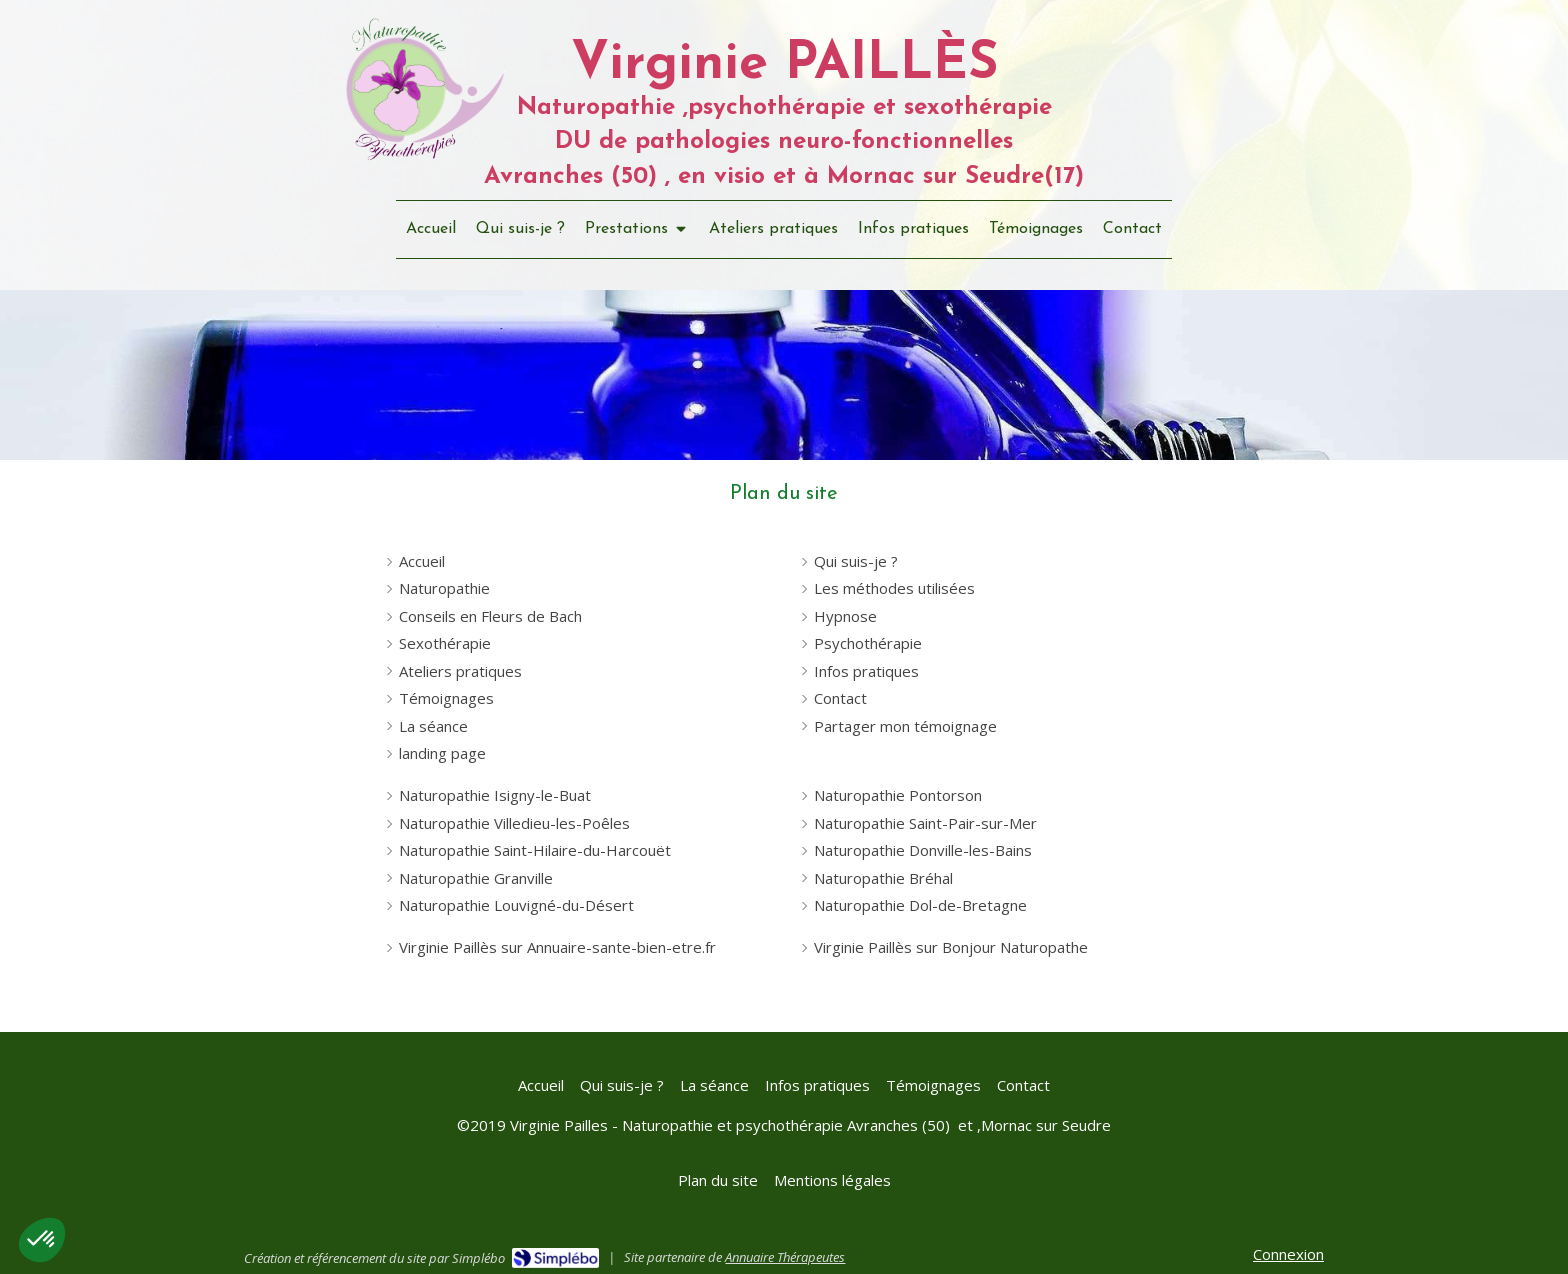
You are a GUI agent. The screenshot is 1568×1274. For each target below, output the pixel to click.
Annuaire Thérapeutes (785, 1257)
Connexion (1288, 1254)
